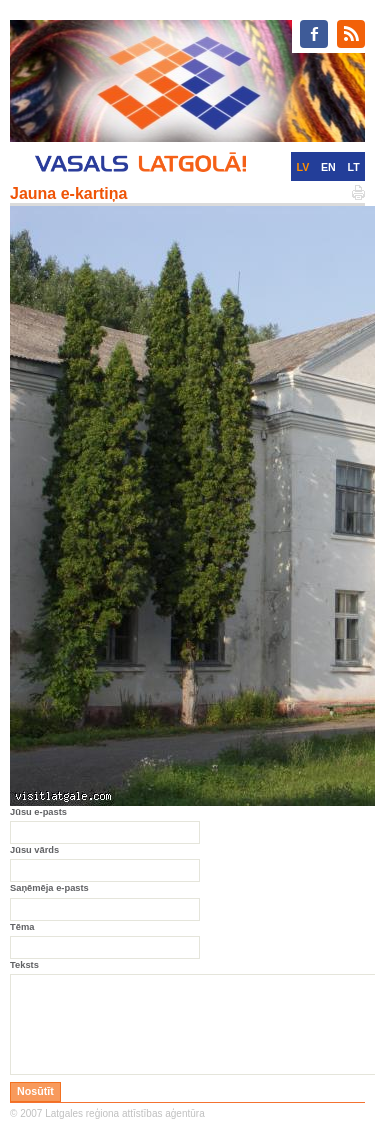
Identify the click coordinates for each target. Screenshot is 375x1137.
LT (354, 167)
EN (328, 167)
